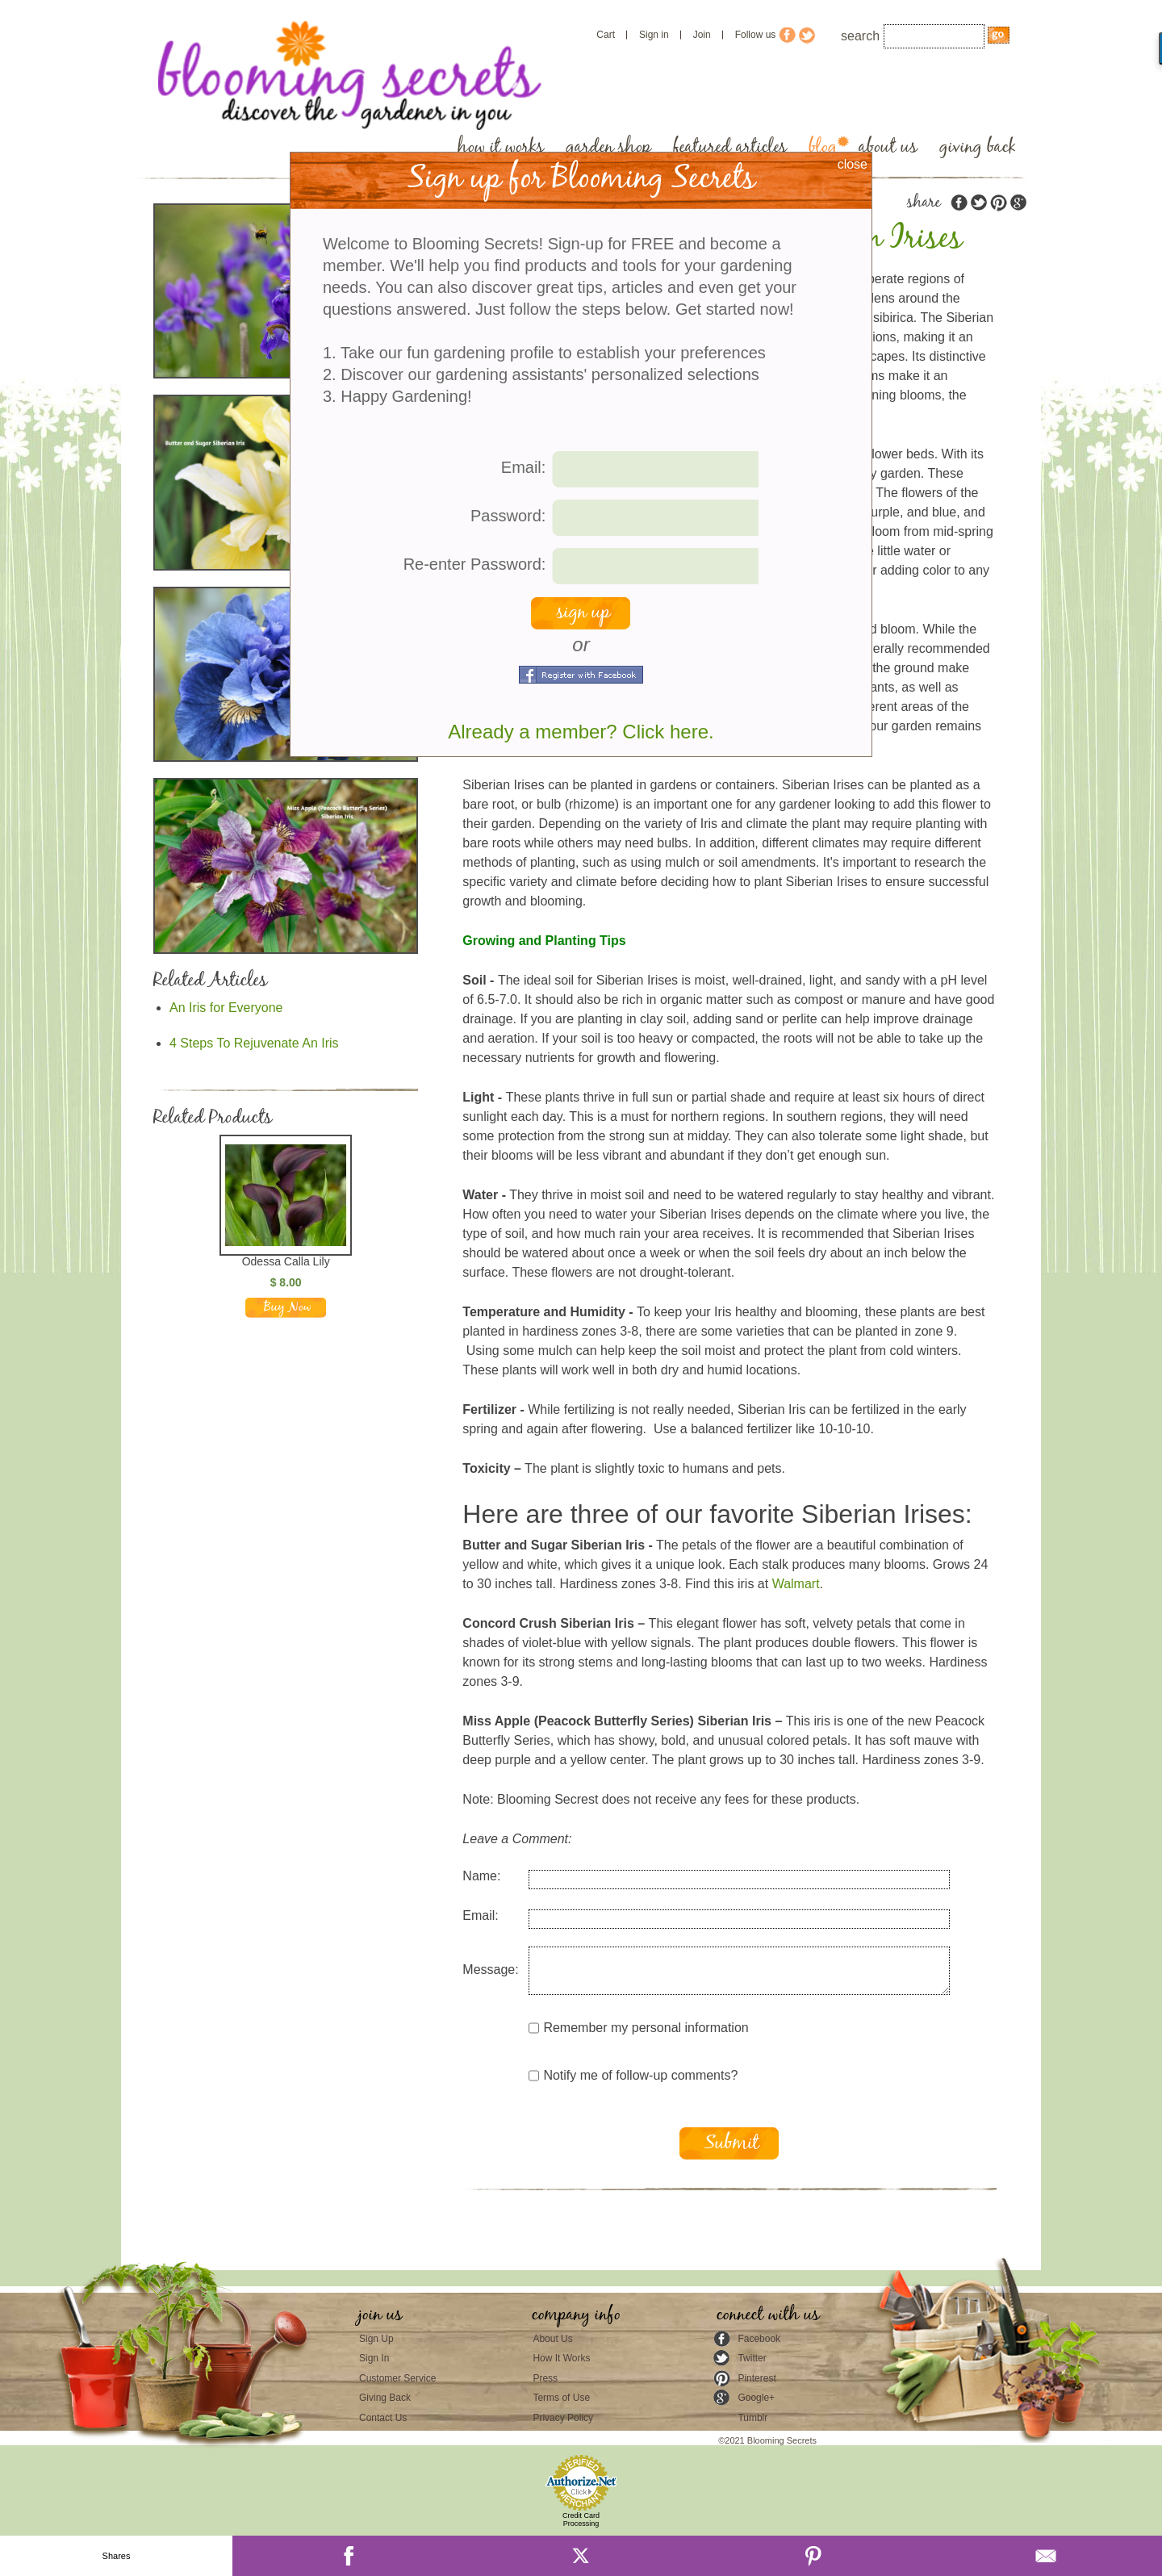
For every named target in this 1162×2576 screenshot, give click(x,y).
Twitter (752, 2358)
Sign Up (376, 2338)
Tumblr (752, 2417)
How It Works (561, 2358)
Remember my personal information (638, 2028)
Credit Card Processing (581, 2519)
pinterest (998, 203)
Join (702, 34)
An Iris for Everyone (226, 1007)
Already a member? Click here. (580, 731)
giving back (977, 147)
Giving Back (385, 2397)
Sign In (374, 2358)
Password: (507, 516)
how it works (501, 147)
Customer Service (397, 2378)
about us (888, 147)
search (860, 36)
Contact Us (383, 2417)
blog (823, 147)
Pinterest (756, 2378)
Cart (605, 34)
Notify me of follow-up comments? (633, 2076)
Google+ (756, 2397)
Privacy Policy (563, 2417)
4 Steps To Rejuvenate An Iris (254, 1043)
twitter (979, 203)
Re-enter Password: (474, 564)
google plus (1017, 203)
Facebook (759, 2338)
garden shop (608, 147)
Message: (490, 1969)
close (852, 164)
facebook (959, 203)
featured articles (730, 147)
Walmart (796, 1584)
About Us (552, 2338)
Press (545, 2378)
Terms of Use (561, 2397)
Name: (481, 1876)
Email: (480, 1915)
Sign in (654, 34)
